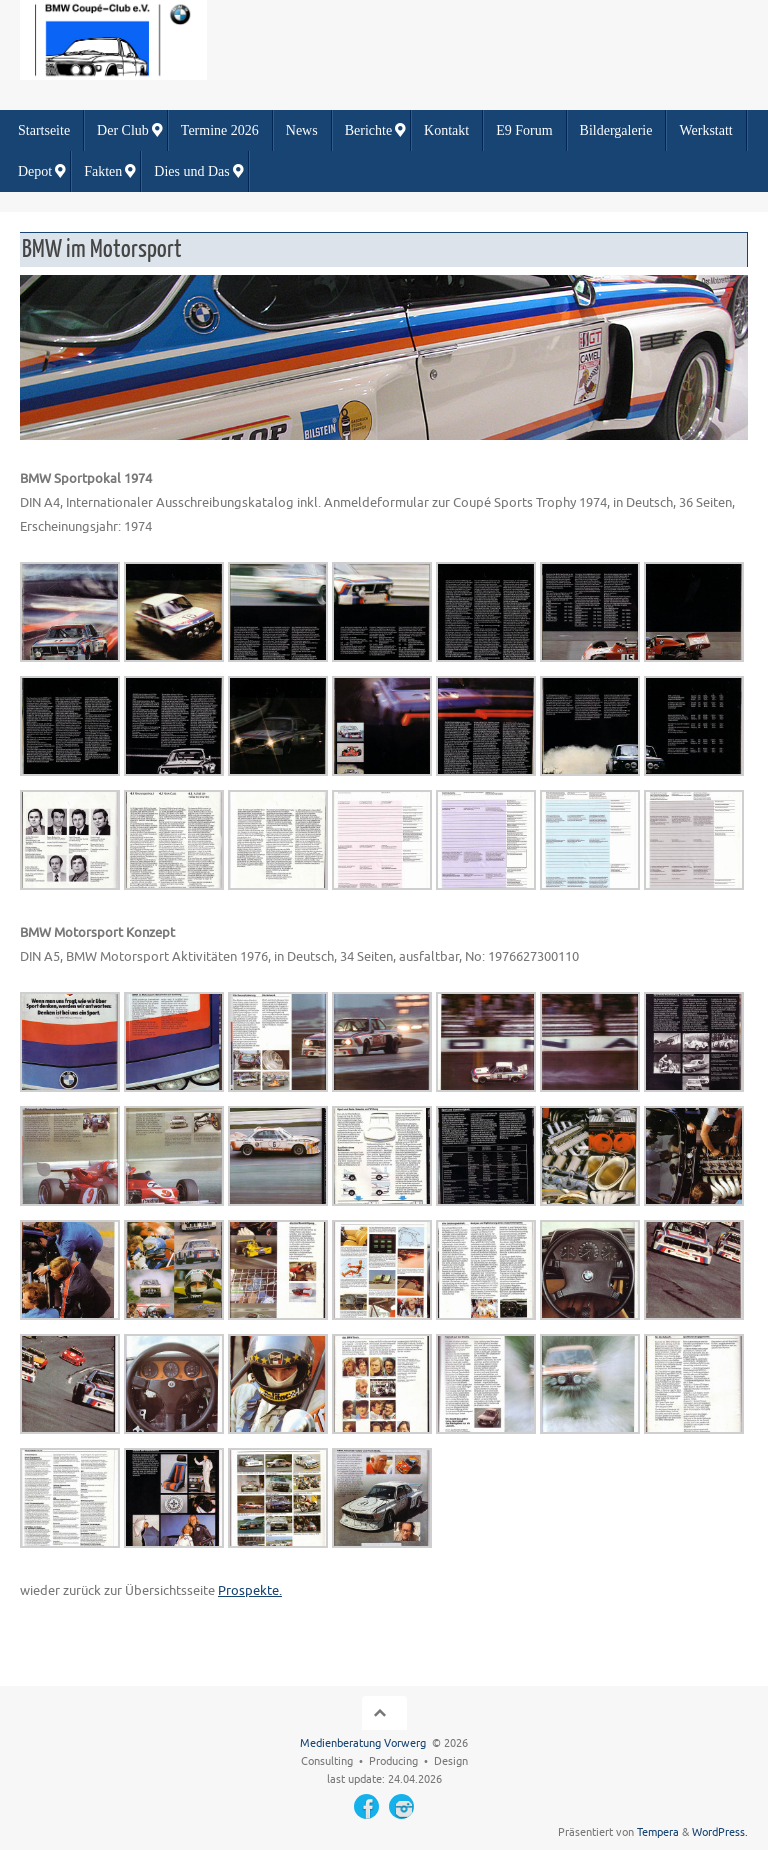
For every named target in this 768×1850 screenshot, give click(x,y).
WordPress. (720, 1832)
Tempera (658, 1832)
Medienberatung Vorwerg (363, 1743)
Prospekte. (250, 1590)
